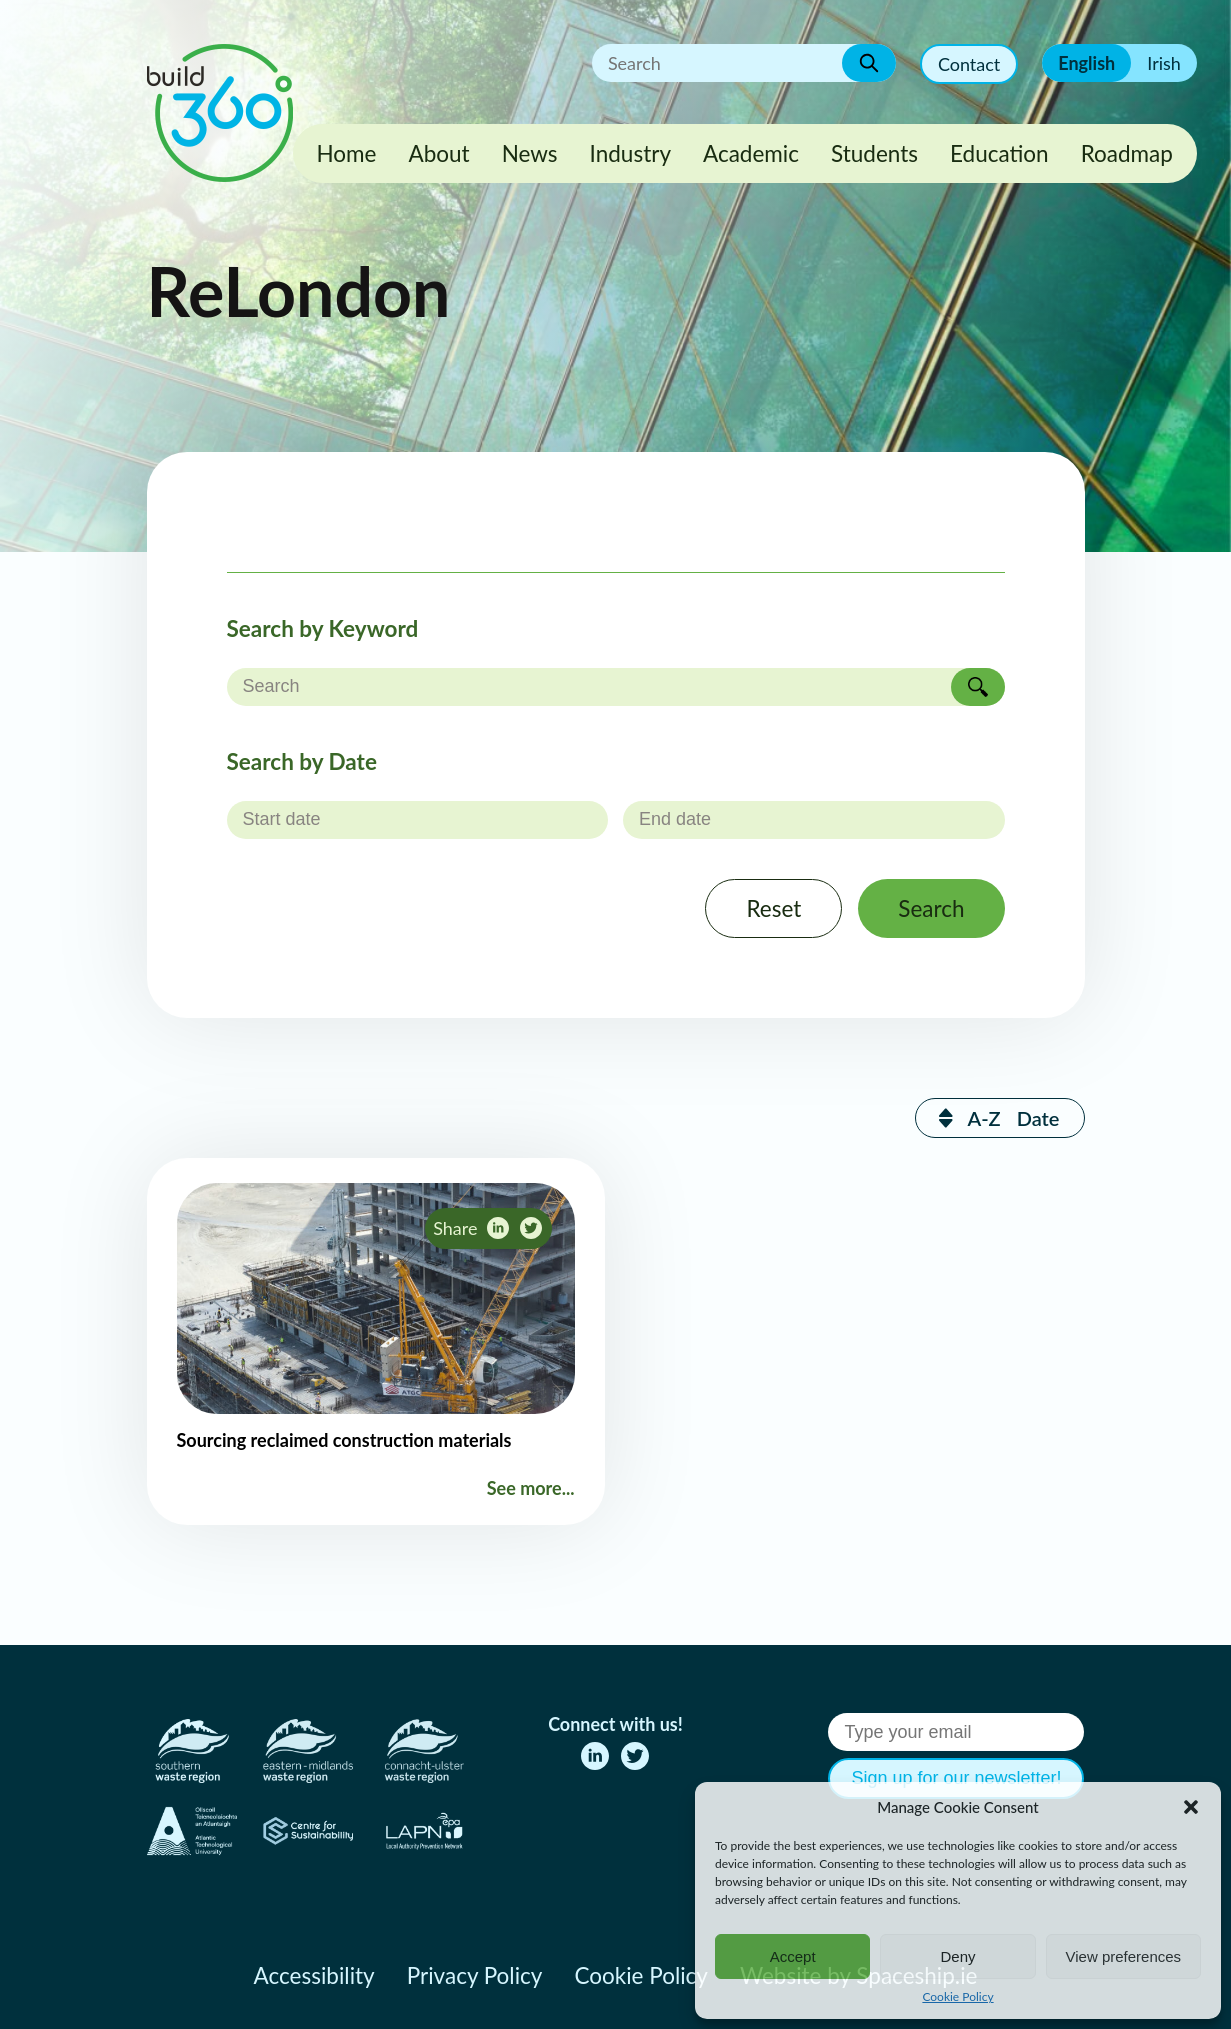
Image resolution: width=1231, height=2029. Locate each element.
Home (347, 153)
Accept (793, 1956)
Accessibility (314, 1975)
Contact (969, 64)
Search (931, 908)
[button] (1191, 1807)
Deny (957, 1956)
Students (874, 153)
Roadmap (1127, 153)
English (1086, 63)
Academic (751, 153)
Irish (1164, 63)
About (438, 153)
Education (999, 153)
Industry (630, 153)
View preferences (1124, 1956)
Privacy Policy (475, 1975)
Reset (773, 908)
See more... (531, 1488)
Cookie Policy (957, 1996)
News (530, 153)
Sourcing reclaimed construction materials (344, 1440)
